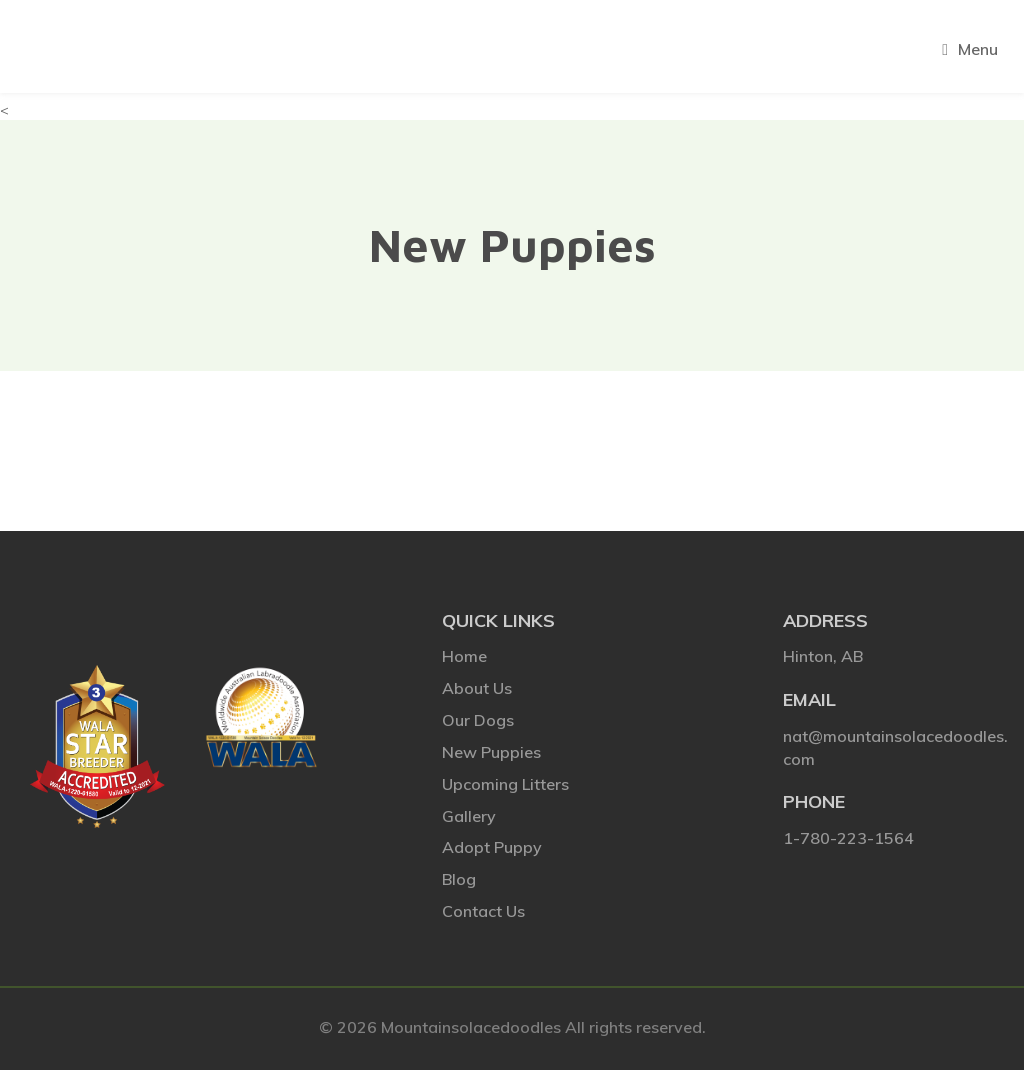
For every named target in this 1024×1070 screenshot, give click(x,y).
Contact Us (483, 911)
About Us (477, 688)
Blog (459, 879)
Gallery (469, 816)
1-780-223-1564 (848, 838)
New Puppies (491, 752)
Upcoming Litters (505, 784)
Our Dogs (478, 720)
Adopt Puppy (492, 847)
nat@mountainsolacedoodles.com (895, 747)
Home (464, 656)
